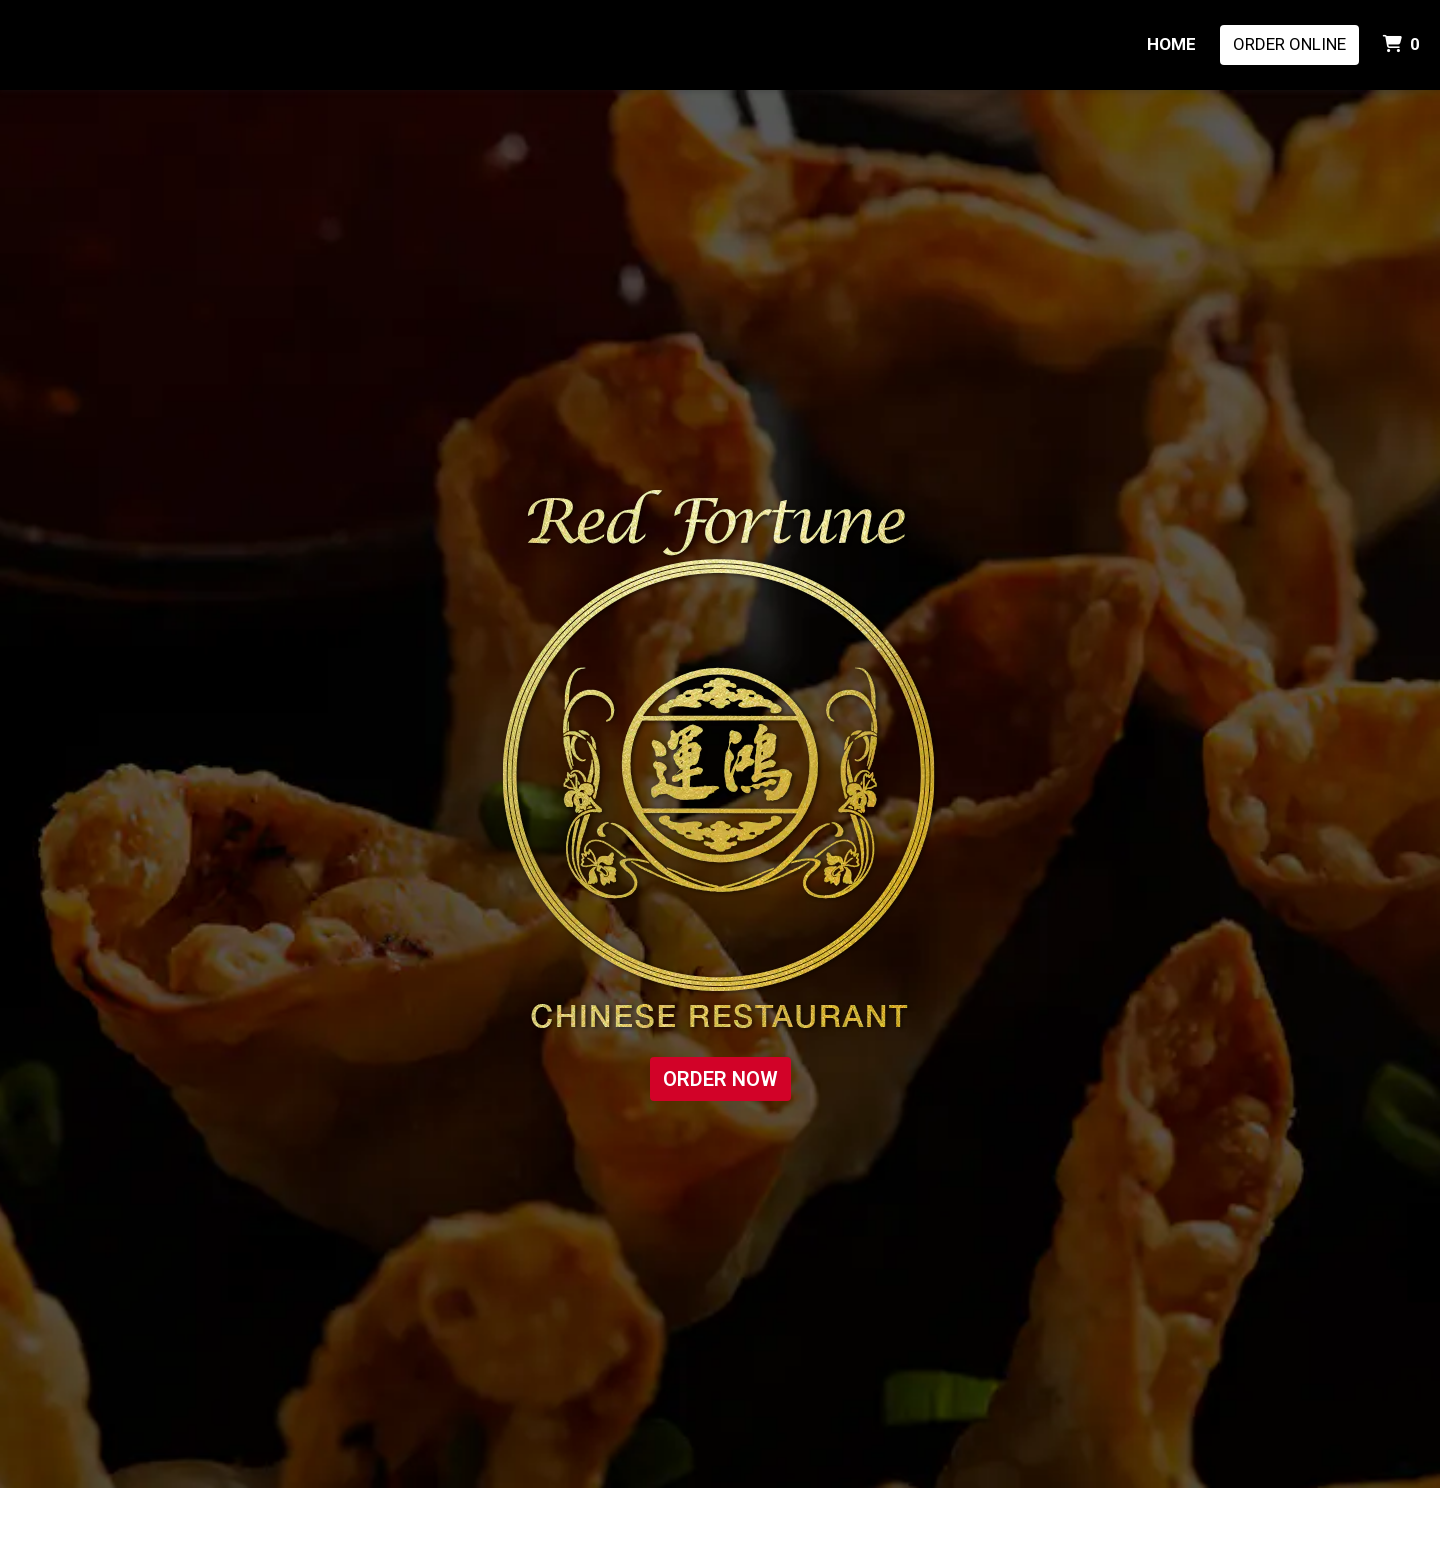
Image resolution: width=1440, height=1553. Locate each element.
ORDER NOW (720, 1079)
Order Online (1289, 44)
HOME (1171, 44)
